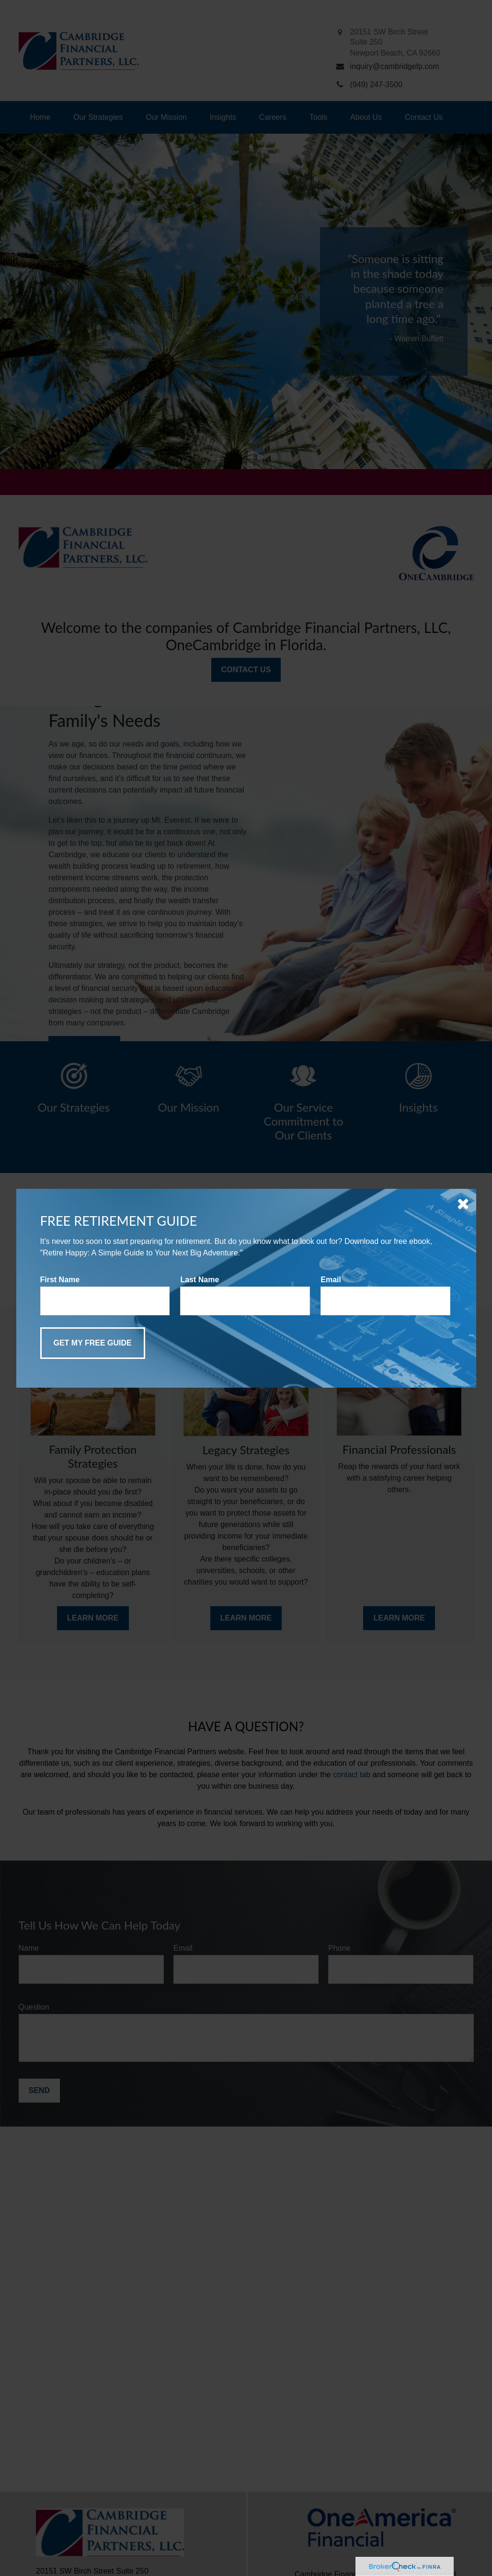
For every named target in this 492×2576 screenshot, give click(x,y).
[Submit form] (92, 1343)
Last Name (199, 1280)
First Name (60, 1280)
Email (330, 1280)
